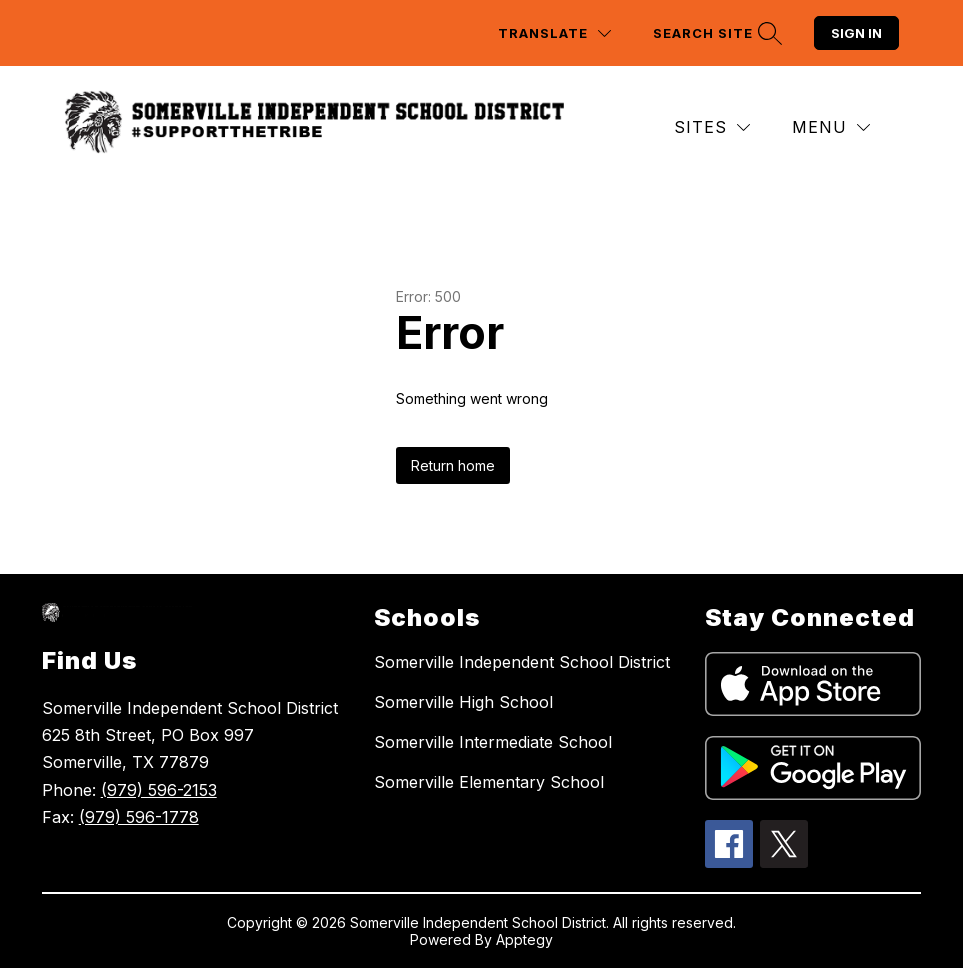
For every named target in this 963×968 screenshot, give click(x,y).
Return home (453, 465)
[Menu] (831, 127)
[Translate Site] (554, 33)
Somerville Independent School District (522, 662)
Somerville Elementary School (489, 782)
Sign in (856, 33)
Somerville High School (463, 702)
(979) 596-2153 (159, 790)
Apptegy (524, 939)
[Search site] (715, 33)
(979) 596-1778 (139, 817)
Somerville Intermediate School (493, 742)
